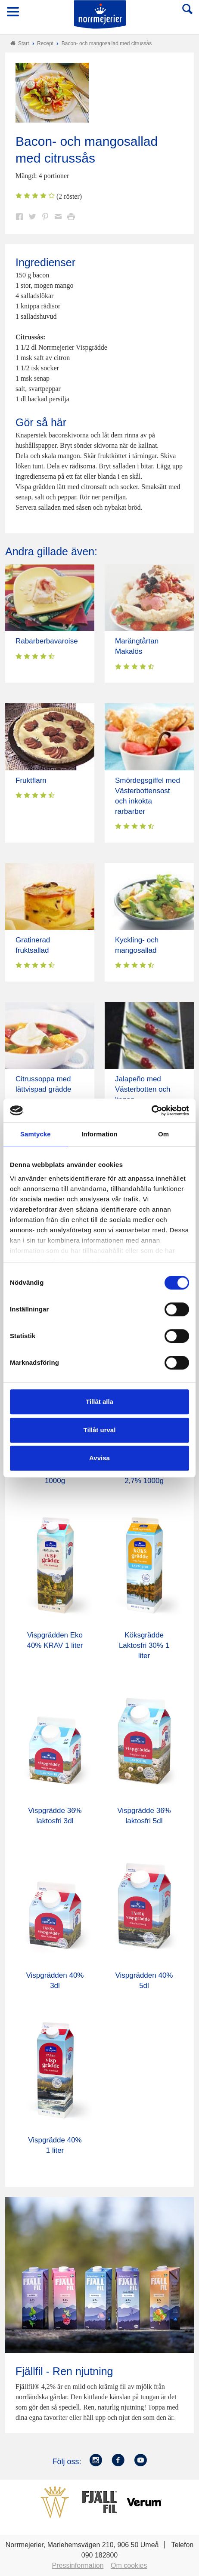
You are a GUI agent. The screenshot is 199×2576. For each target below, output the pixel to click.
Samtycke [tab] (35, 1134)
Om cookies (129, 2565)
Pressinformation (78, 2565)
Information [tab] (99, 1134)
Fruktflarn (31, 780)
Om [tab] (163, 1134)
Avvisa (99, 1458)
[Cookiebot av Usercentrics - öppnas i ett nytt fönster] (151, 1110)
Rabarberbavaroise (47, 641)
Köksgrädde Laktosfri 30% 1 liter (144, 1645)
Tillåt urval (100, 1430)
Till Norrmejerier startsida (100, 14)
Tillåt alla (99, 1401)
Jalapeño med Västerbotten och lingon (143, 1089)
